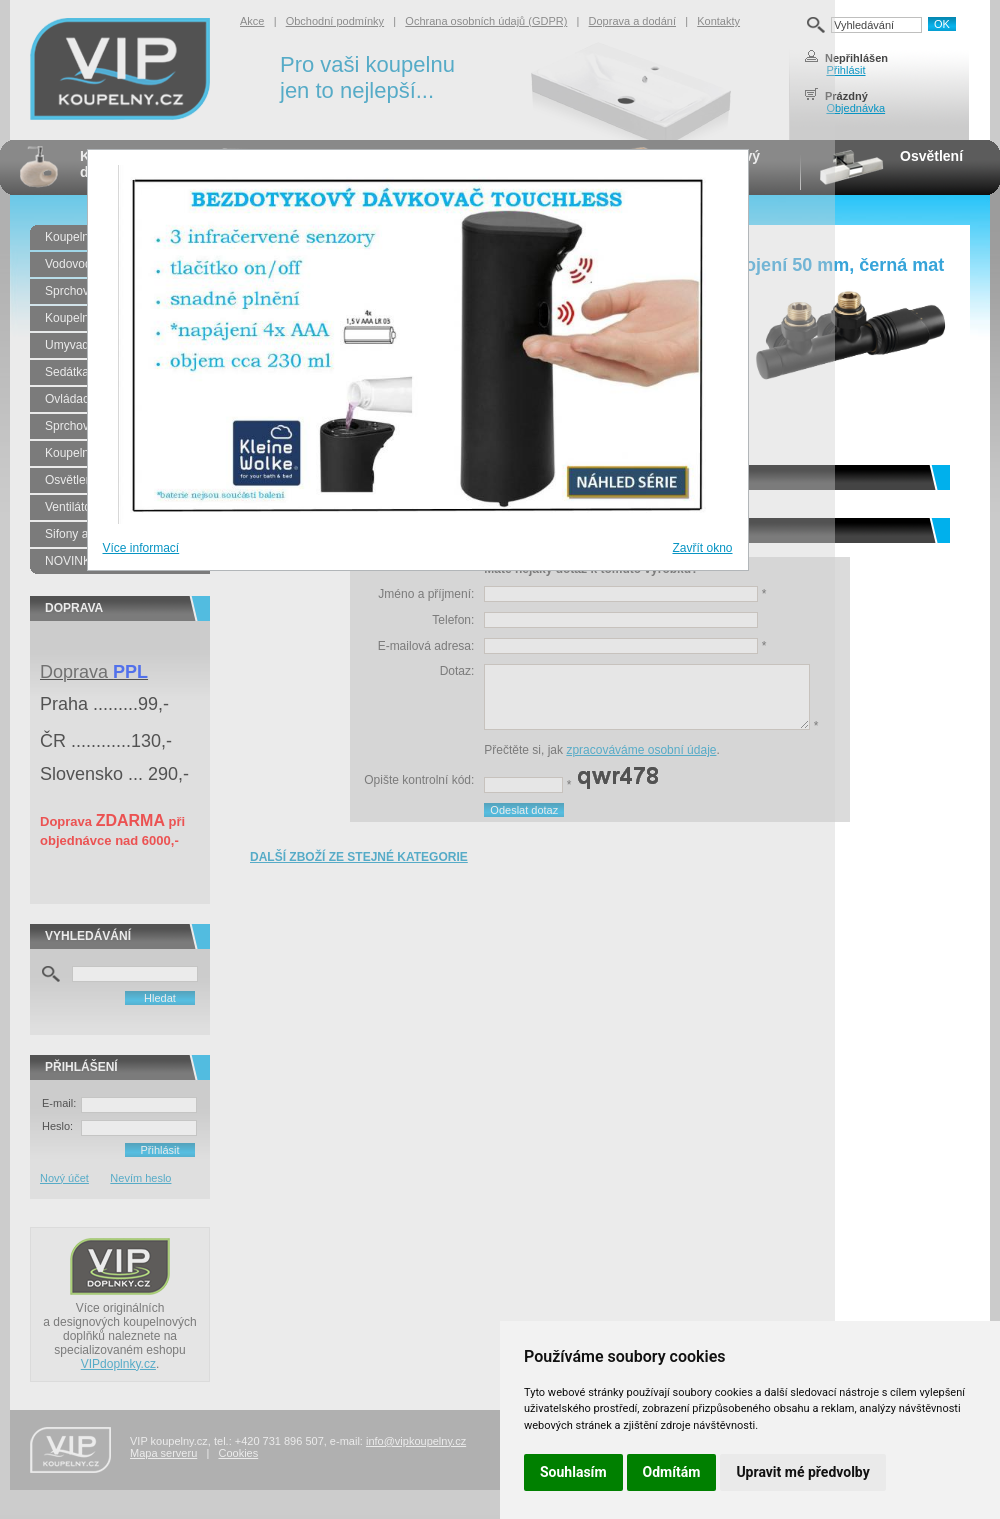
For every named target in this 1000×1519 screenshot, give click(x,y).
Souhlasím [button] (573, 1472)
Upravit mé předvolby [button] (802, 1472)
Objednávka (855, 108)
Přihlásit (845, 70)
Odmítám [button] (672, 1472)
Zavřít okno (702, 548)
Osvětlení (931, 156)
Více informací (141, 548)
